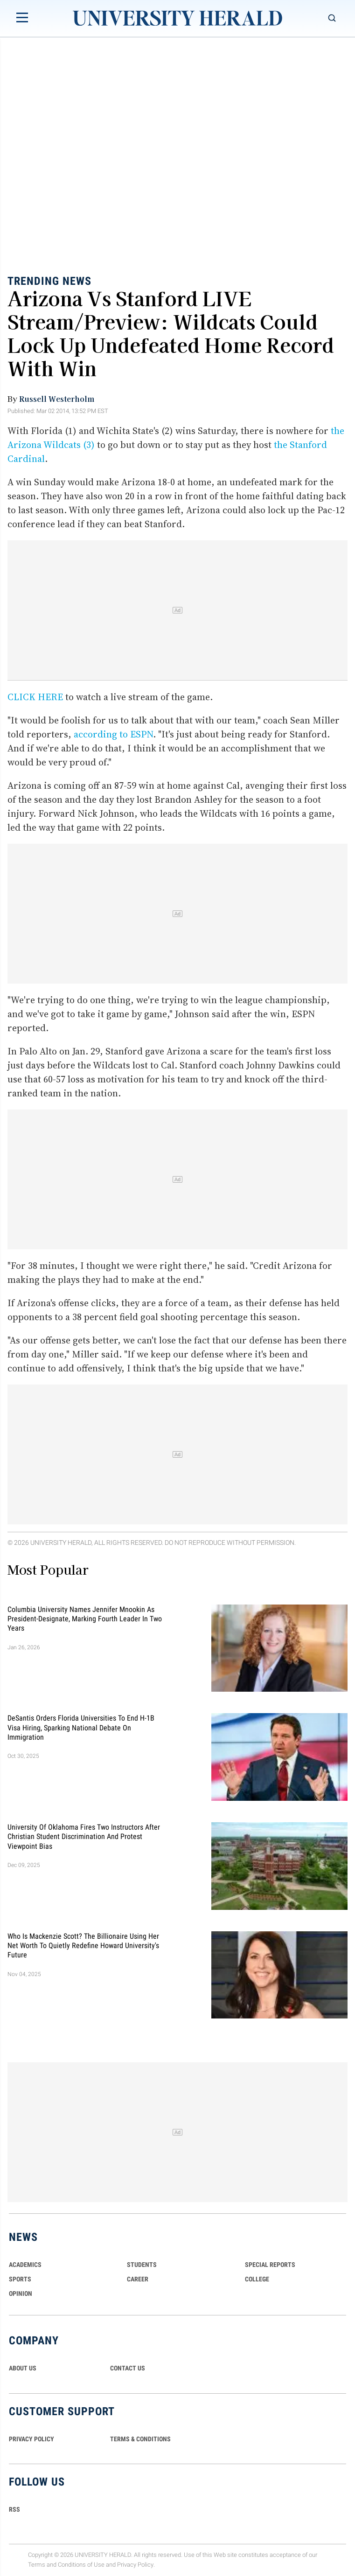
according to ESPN (113, 734)
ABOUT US (22, 2368)
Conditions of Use (81, 2564)
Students (142, 2264)
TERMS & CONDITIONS (140, 2439)
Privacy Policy (135, 2564)
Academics (25, 2264)
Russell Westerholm (56, 398)
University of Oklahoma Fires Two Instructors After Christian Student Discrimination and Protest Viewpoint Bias (83, 1837)
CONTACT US (127, 2368)
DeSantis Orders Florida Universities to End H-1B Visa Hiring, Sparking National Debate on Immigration (80, 1728)
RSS (14, 2509)
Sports (20, 2279)
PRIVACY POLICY (31, 2439)
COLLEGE (257, 2279)
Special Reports (270, 2264)
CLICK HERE (35, 696)
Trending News (49, 281)
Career (137, 2279)
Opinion (20, 2293)
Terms (36, 2564)
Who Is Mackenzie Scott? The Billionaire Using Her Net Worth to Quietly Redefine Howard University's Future (83, 1945)
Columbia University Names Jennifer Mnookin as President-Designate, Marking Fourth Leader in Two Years (84, 1618)
